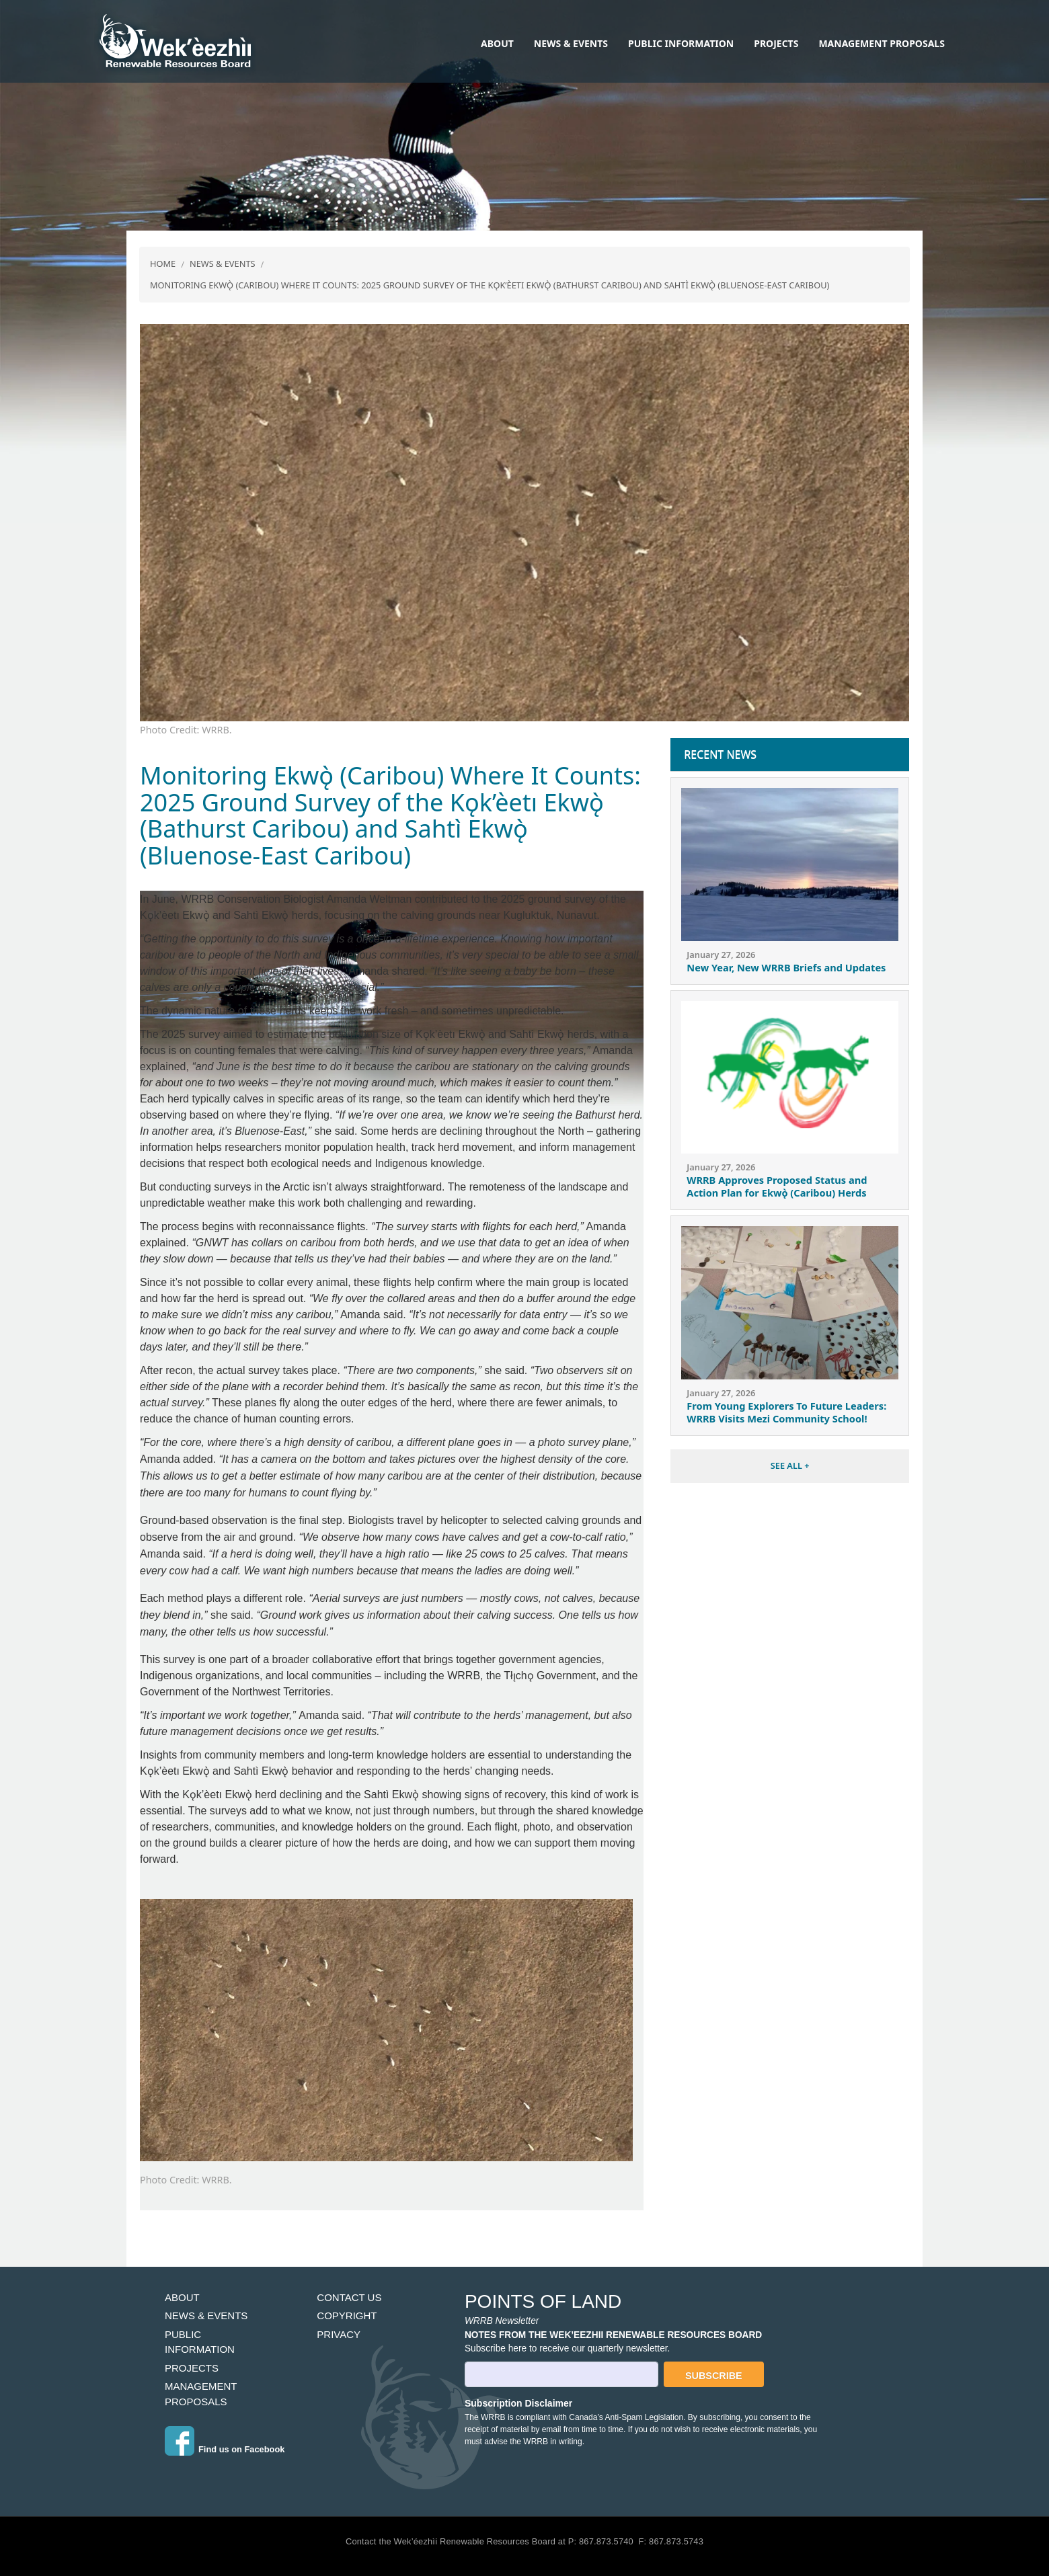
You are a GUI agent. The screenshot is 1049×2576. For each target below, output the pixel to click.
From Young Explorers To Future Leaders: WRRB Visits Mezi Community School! (786, 1412)
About (497, 43)
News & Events (571, 43)
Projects (776, 43)
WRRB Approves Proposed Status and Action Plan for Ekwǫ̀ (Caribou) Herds (777, 1186)
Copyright (347, 2315)
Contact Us (349, 2297)
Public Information (681, 43)
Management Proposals (881, 43)
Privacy (338, 2334)
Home (163, 263)
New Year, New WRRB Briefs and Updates (786, 967)
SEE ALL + (790, 1465)
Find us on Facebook (241, 2449)
